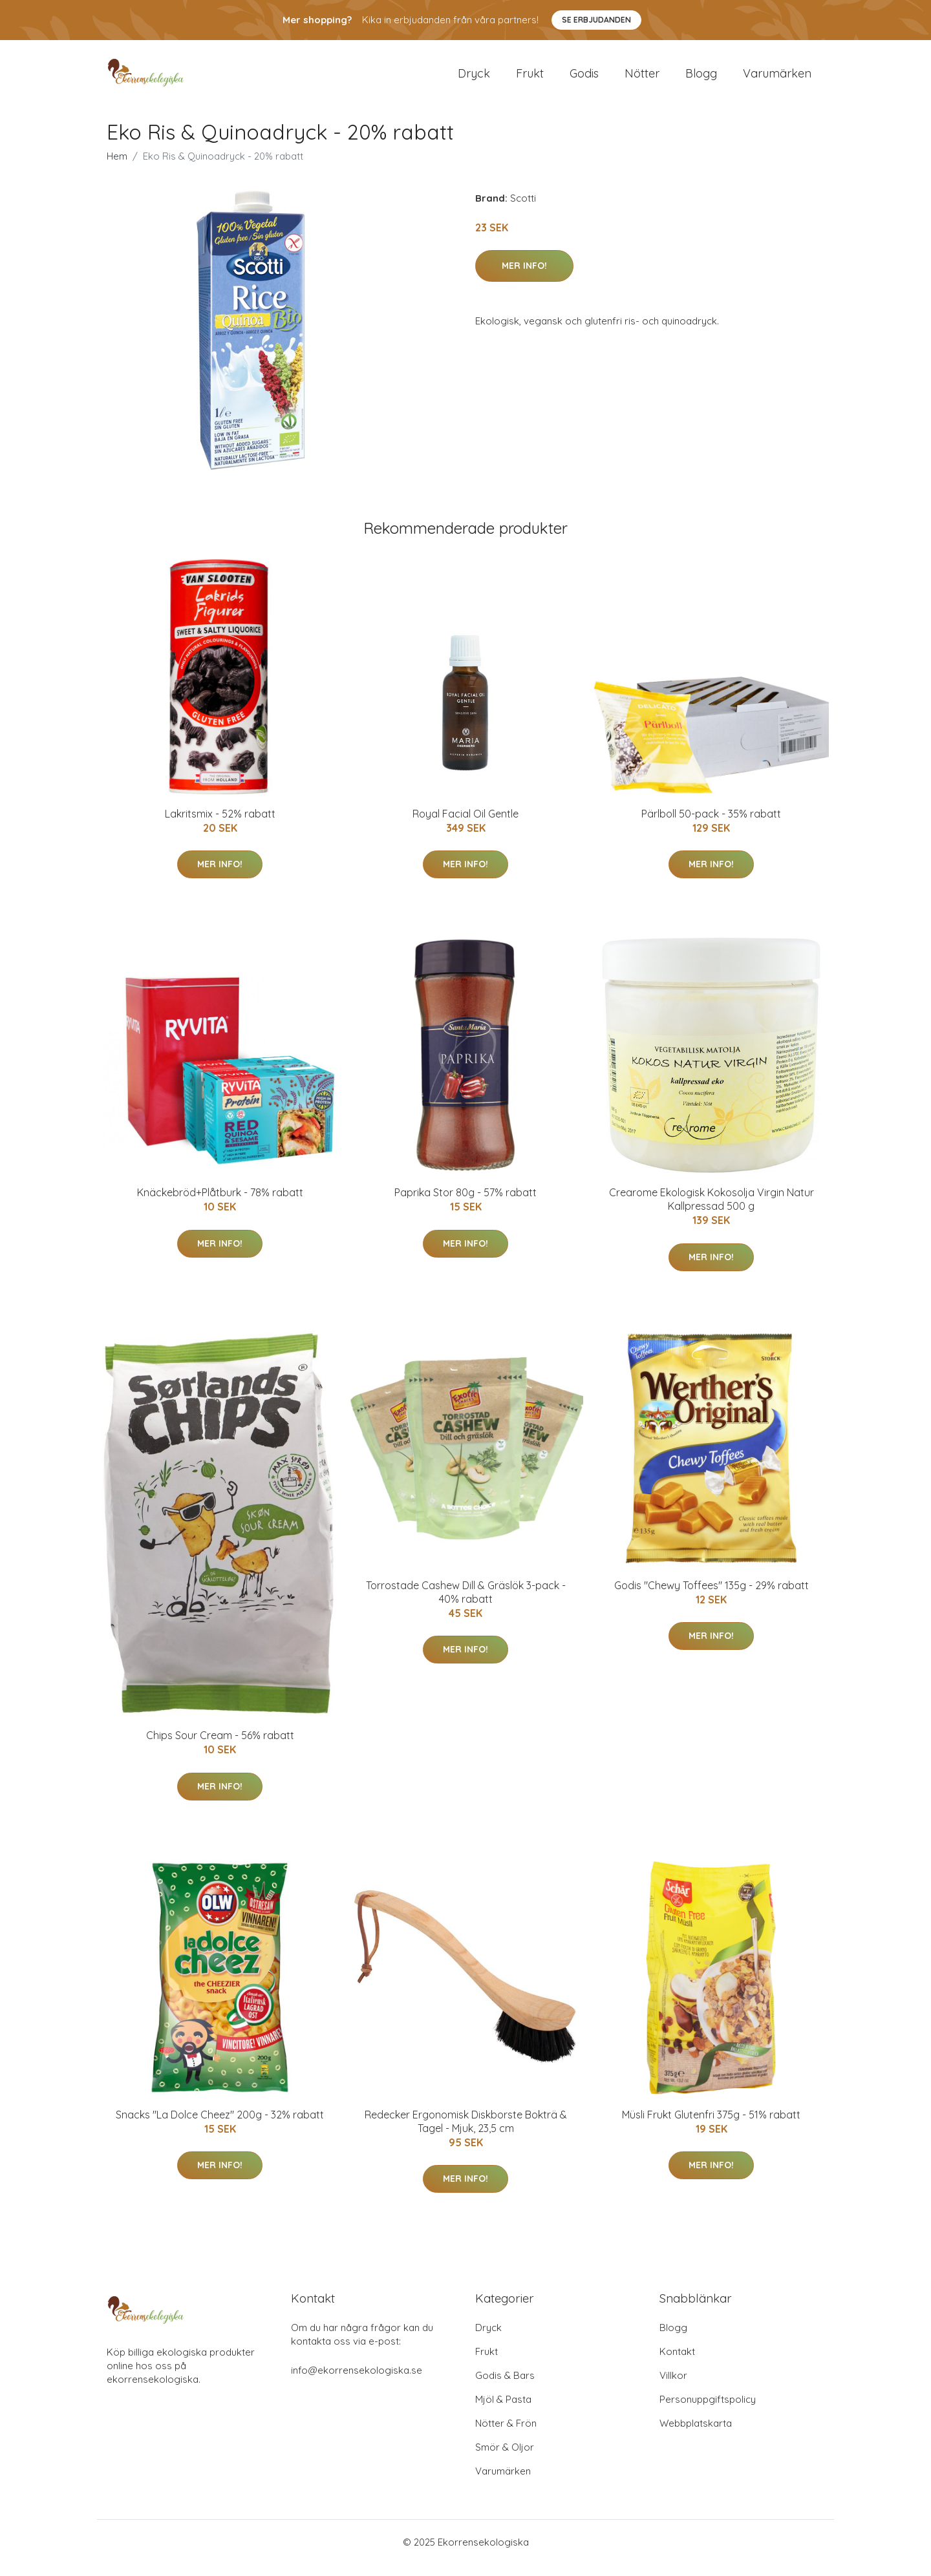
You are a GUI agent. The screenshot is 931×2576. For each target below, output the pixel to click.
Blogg (701, 78)
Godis (584, 78)
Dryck (474, 78)
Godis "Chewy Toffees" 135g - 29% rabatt (711, 1596)
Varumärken (777, 78)
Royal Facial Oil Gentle (465, 824)
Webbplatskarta (695, 2435)
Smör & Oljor (504, 2459)
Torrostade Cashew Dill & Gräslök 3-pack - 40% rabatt (466, 1603)
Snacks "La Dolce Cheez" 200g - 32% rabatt (220, 2125)
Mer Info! (524, 276)
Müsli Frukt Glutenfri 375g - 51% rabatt (711, 2125)
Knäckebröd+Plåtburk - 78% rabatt (220, 1203)
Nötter (642, 78)
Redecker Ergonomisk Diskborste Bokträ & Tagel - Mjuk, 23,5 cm (466, 2132)
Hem (117, 167)
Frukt (530, 78)
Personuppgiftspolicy (707, 2411)
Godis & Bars (505, 2387)
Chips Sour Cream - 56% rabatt (220, 1746)
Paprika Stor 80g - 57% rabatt (465, 1203)
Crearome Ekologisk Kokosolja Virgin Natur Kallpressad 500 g (711, 1210)
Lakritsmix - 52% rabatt (220, 824)
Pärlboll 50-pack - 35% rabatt (711, 824)
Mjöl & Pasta (503, 2411)
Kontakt (677, 2363)
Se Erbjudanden (596, 20)
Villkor (673, 2387)
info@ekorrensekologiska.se (356, 2382)
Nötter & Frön (506, 2435)
